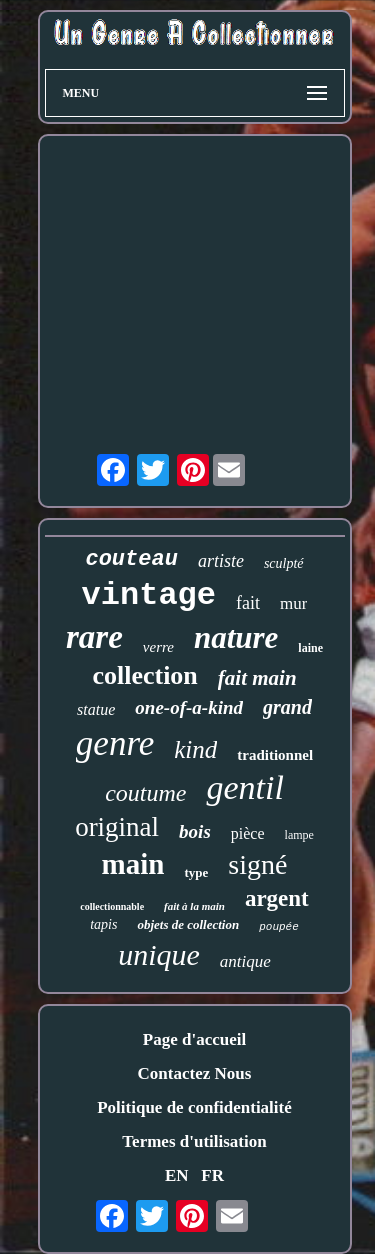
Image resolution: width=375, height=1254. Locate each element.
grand (287, 707)
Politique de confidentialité (194, 1107)
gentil (244, 787)
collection (144, 675)
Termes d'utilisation (194, 1141)
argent (277, 898)
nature (236, 637)
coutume (145, 793)
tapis (103, 924)
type (196, 872)
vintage (149, 595)
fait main (257, 678)
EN (177, 1175)
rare (94, 637)
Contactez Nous (195, 1073)
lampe (299, 835)
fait (248, 603)
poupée (279, 927)
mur (293, 603)
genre (115, 743)
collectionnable (112, 906)
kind (195, 749)
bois (195, 831)
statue (96, 709)
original (117, 827)
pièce (248, 833)
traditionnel (275, 755)
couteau (131, 559)
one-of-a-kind (189, 707)
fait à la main (194, 906)
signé (257, 864)
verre (158, 647)
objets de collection (188, 924)
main (133, 864)
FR (212, 1175)
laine (310, 648)
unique (159, 954)
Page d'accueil (194, 1039)
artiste (221, 561)
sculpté (284, 563)
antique (245, 961)
